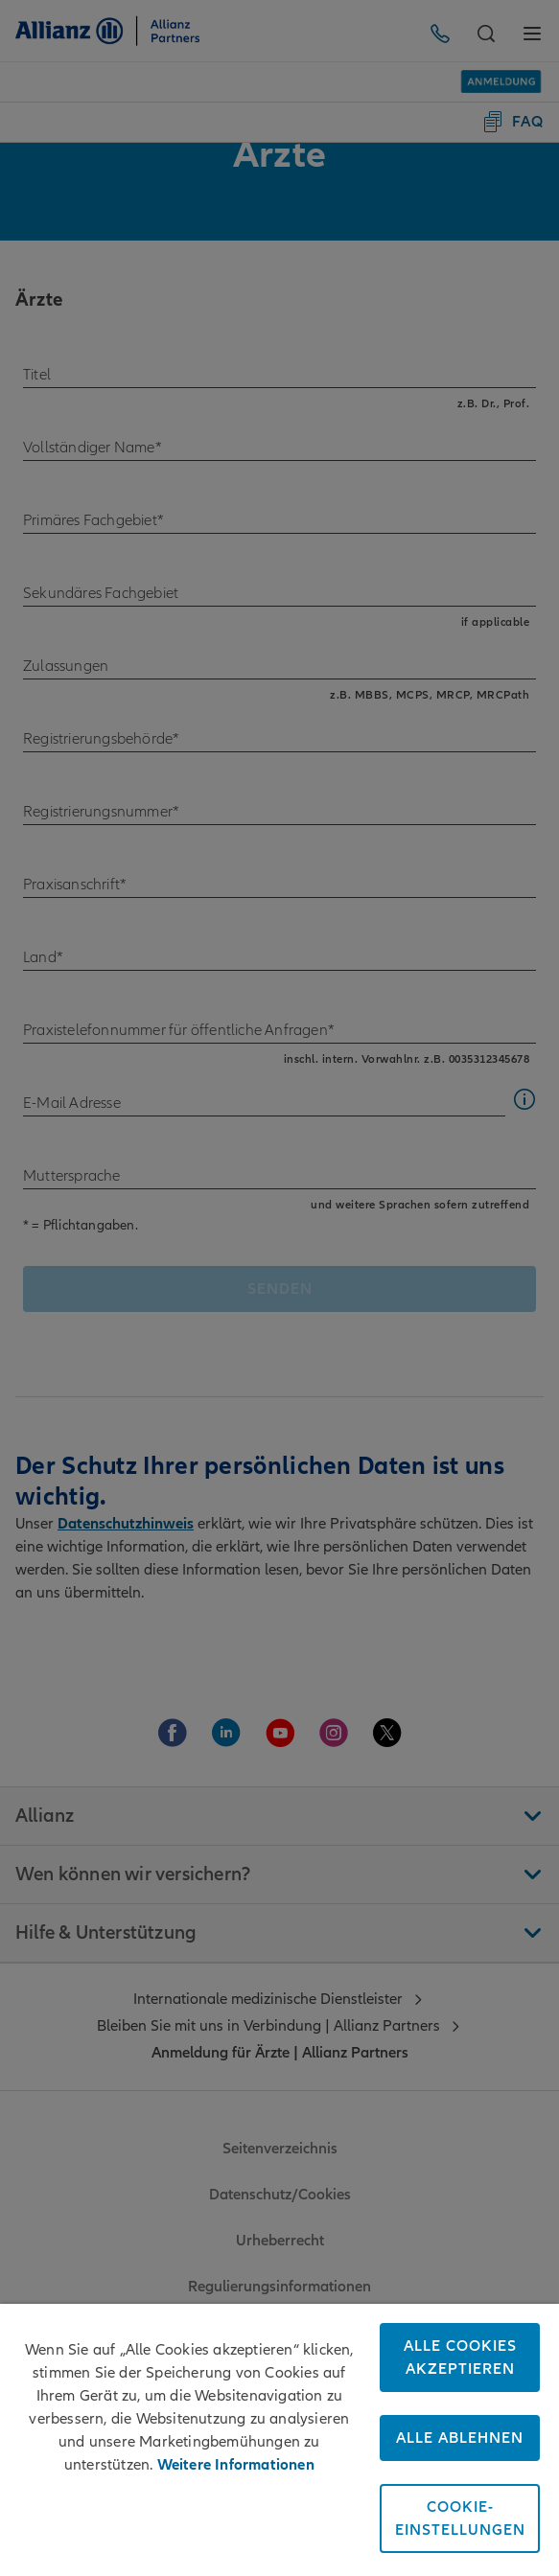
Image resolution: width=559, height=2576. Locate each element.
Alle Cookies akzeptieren (460, 2357)
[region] (279, 2440)
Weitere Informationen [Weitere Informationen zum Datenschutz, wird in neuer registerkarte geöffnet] (235, 2464)
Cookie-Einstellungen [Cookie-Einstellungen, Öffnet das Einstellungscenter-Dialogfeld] (460, 2518)
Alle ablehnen (460, 2438)
